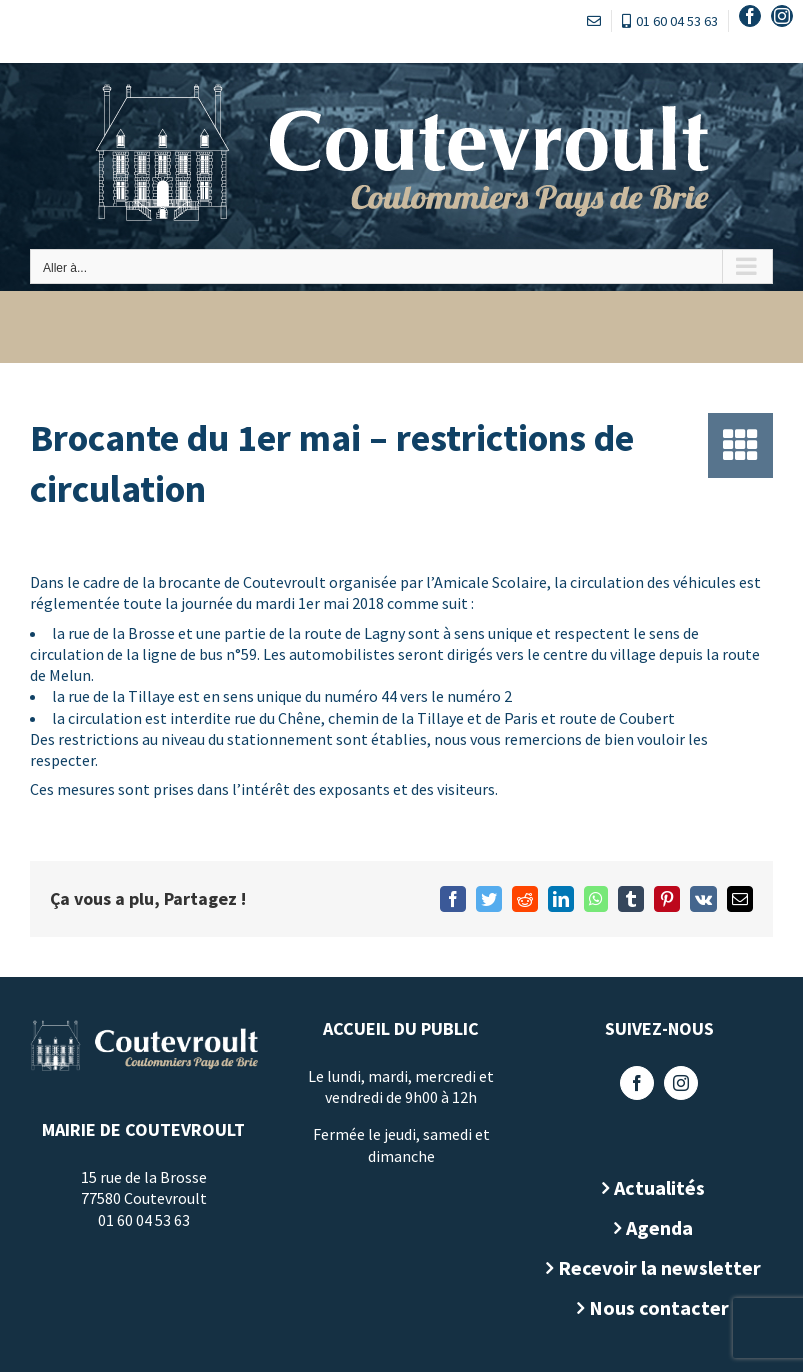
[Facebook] (630, 1083)
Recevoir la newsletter (651, 1267)
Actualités (651, 1187)
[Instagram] (674, 1083)
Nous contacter (652, 1307)
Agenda (651, 1227)
